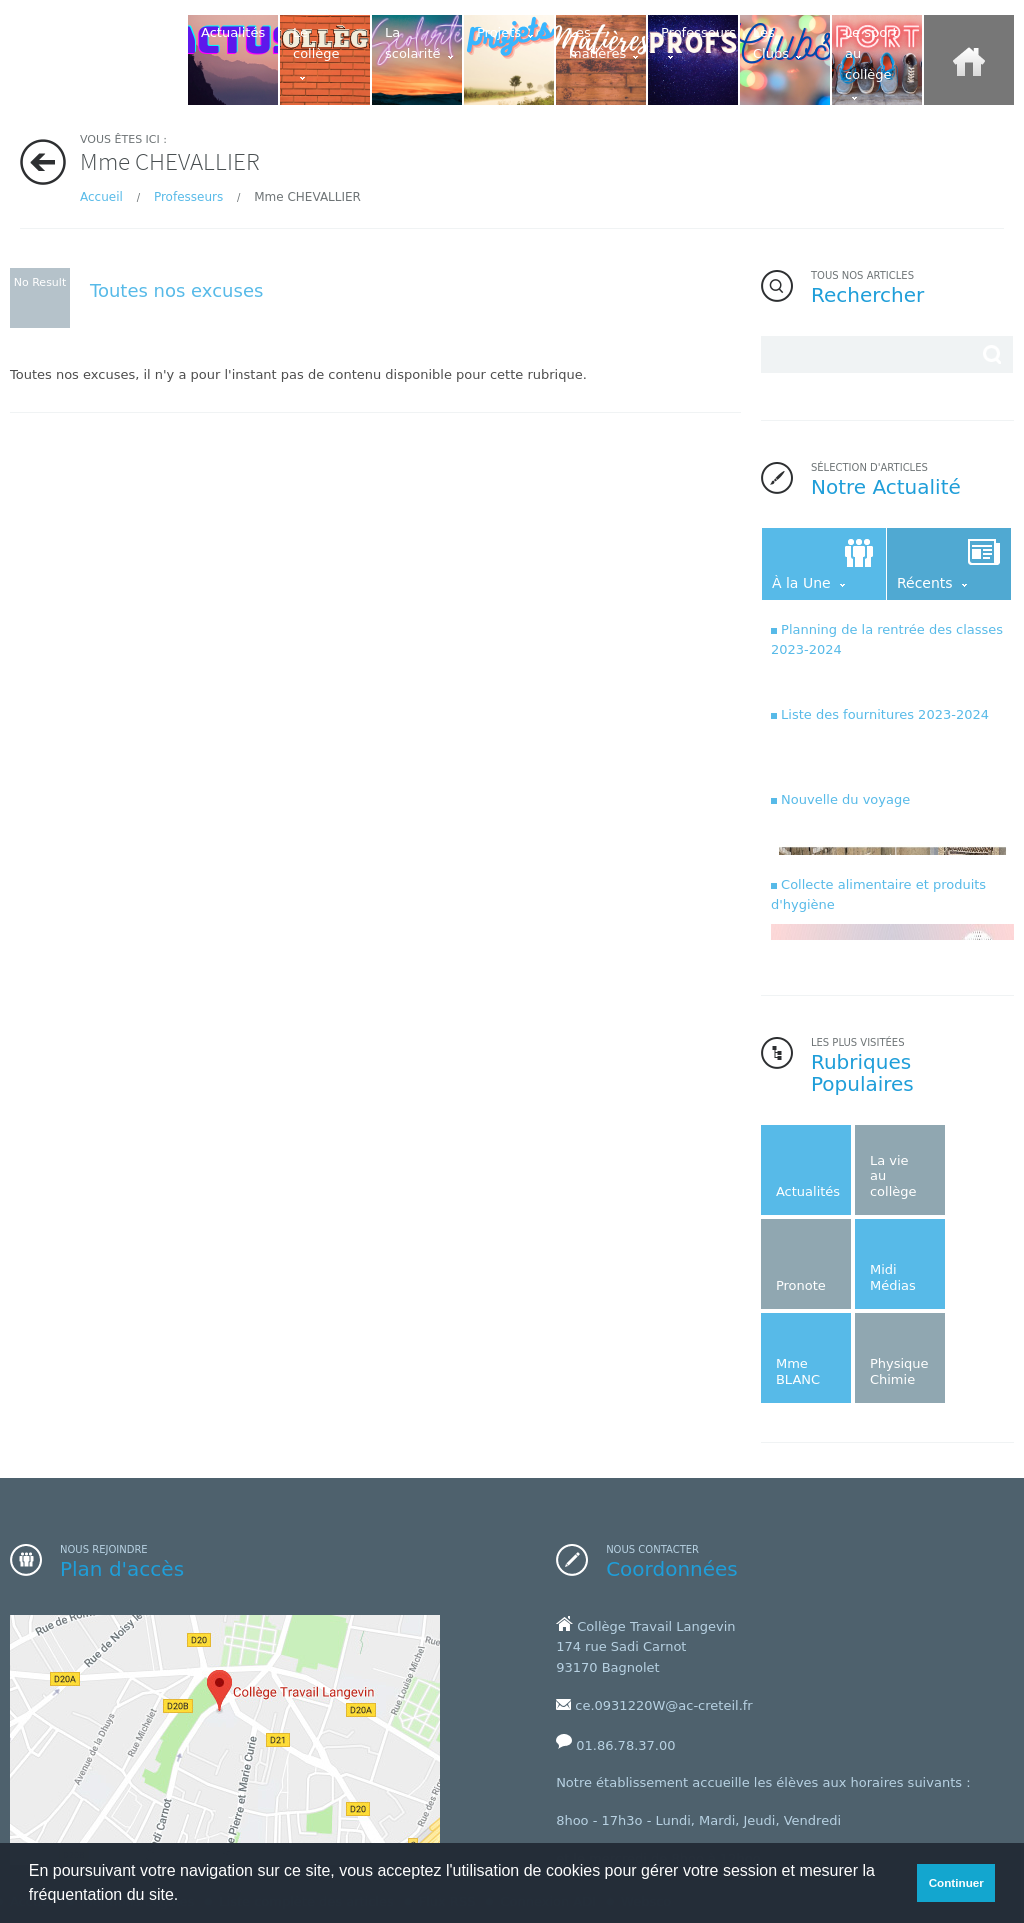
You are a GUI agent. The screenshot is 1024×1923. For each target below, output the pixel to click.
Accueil (101, 197)
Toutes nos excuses (176, 290)
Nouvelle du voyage (845, 799)
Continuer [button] (956, 1882)
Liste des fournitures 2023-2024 (885, 714)
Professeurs (190, 197)
